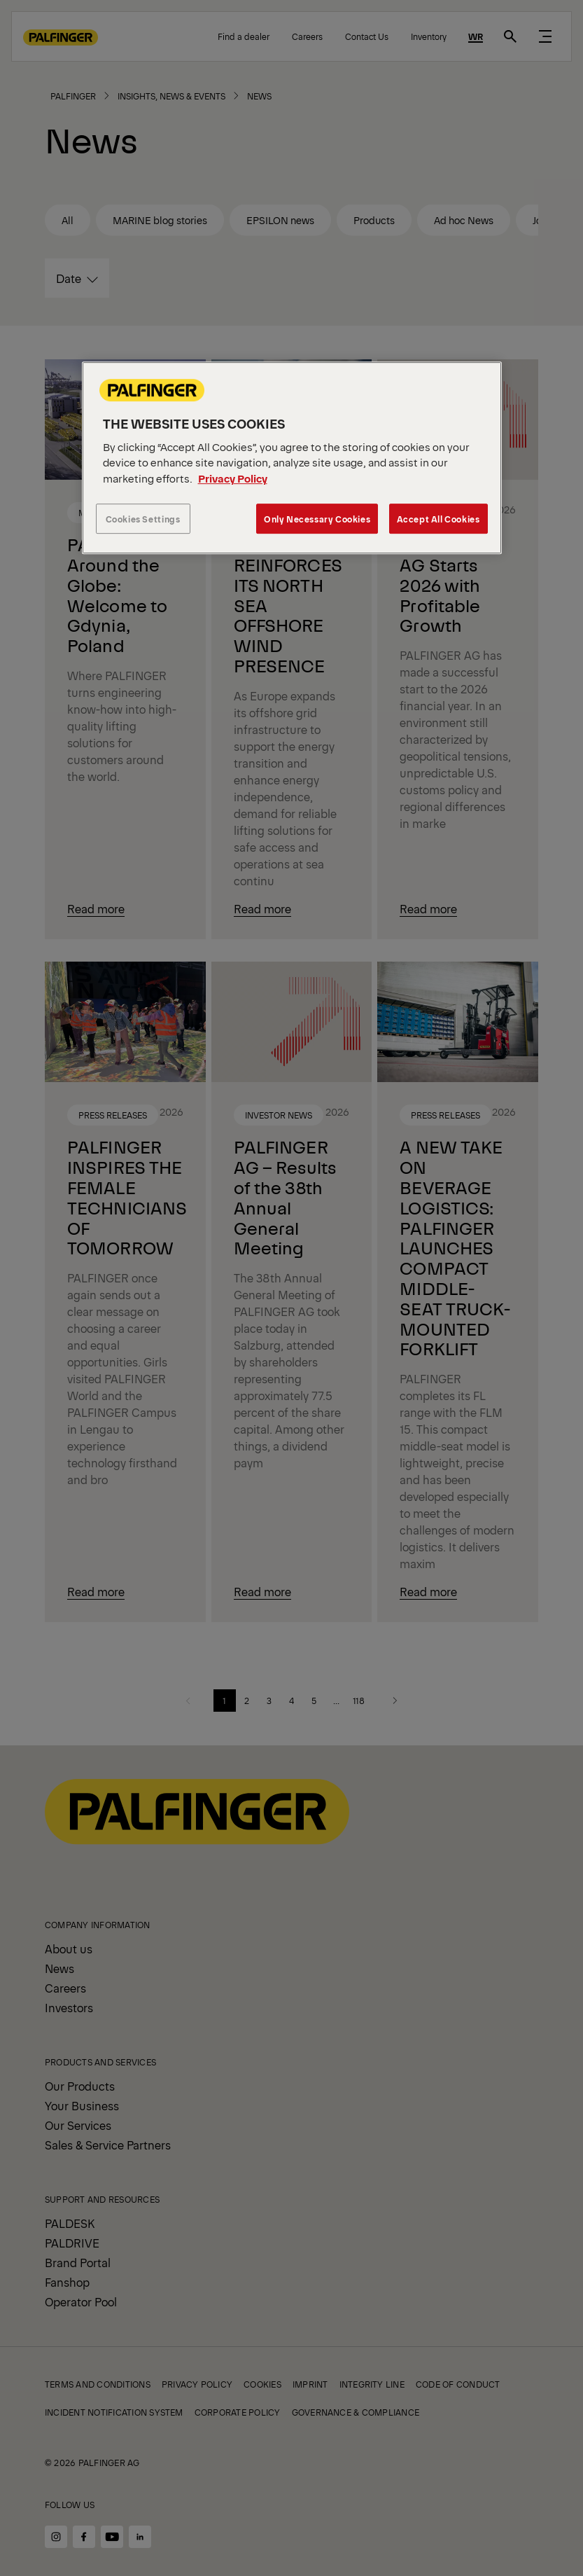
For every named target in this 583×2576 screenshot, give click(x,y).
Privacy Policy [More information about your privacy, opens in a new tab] (232, 478)
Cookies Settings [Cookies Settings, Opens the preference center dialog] (143, 519)
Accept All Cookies (438, 519)
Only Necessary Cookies (317, 519)
